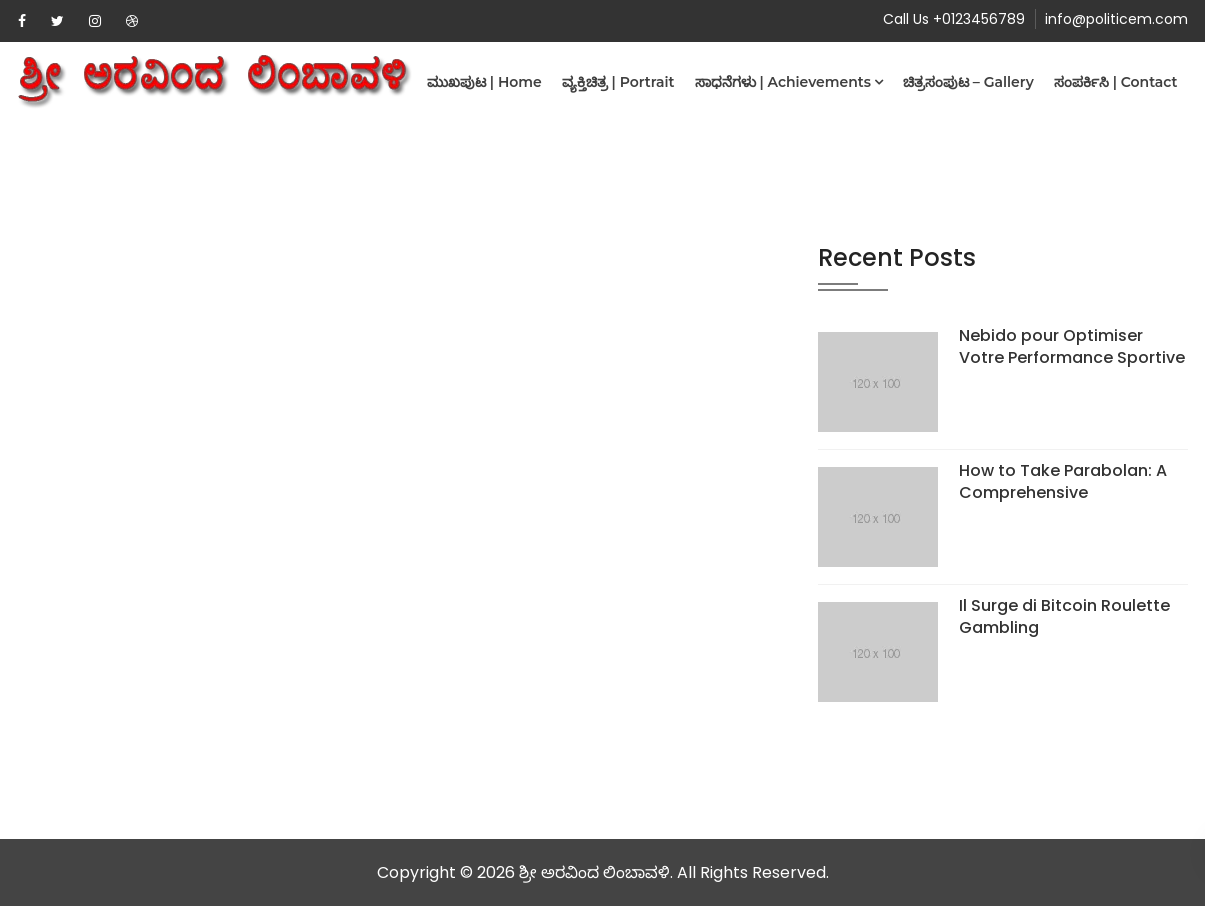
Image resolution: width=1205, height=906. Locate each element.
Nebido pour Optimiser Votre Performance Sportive (1072, 346)
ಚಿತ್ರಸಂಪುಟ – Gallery (968, 82)
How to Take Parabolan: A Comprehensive (1063, 481)
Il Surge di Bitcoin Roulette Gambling (1064, 616)
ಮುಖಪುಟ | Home (484, 82)
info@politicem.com (1116, 19)
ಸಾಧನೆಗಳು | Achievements (783, 82)
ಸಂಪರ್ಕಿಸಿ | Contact (1116, 82)
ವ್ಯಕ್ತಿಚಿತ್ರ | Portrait (618, 82)
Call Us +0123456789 (954, 19)
